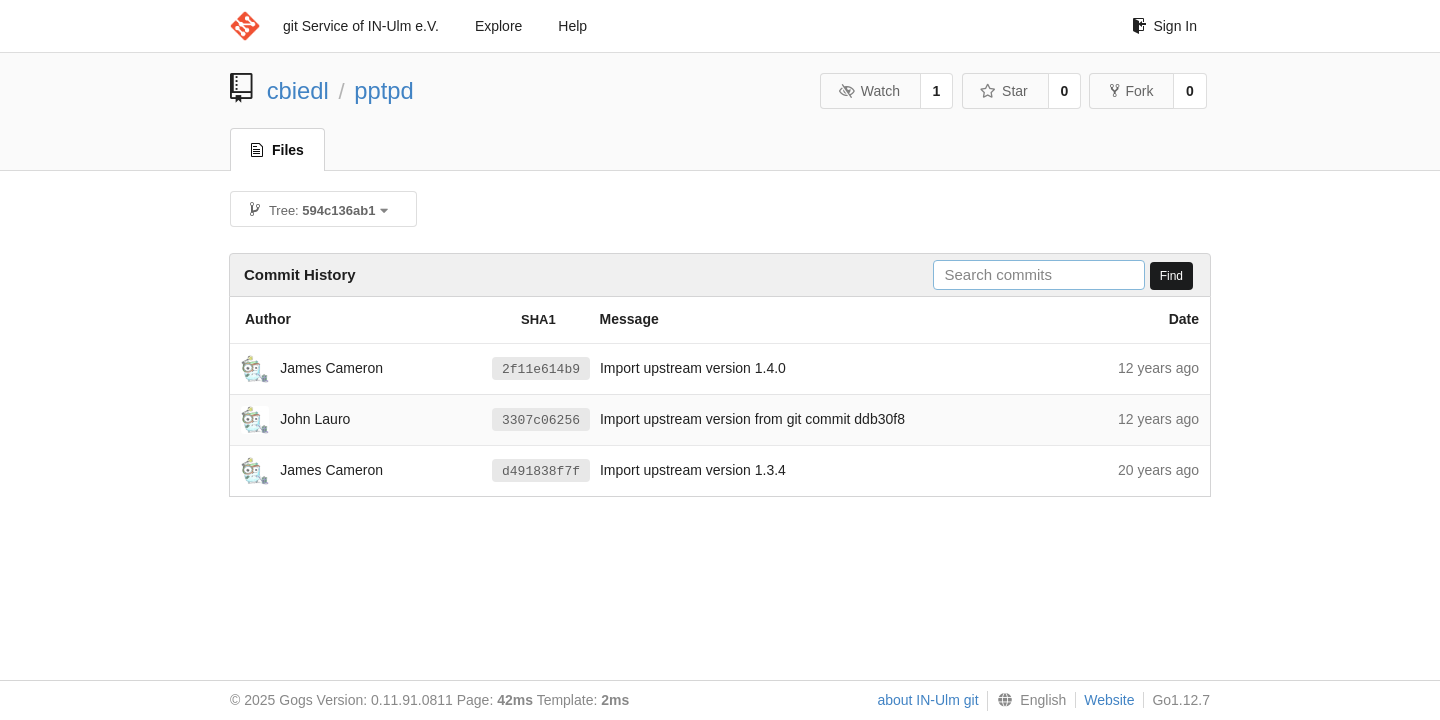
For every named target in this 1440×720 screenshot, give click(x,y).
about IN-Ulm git (927, 700)
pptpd (384, 90)
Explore (498, 26)
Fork (1131, 91)
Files (277, 150)
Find (1171, 276)
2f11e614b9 (541, 369)
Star (1004, 91)
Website (1109, 700)
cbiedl (298, 90)
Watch (869, 91)
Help (572, 26)
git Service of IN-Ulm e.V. (361, 26)
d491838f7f (541, 471)
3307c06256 (541, 420)
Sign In (1164, 26)
